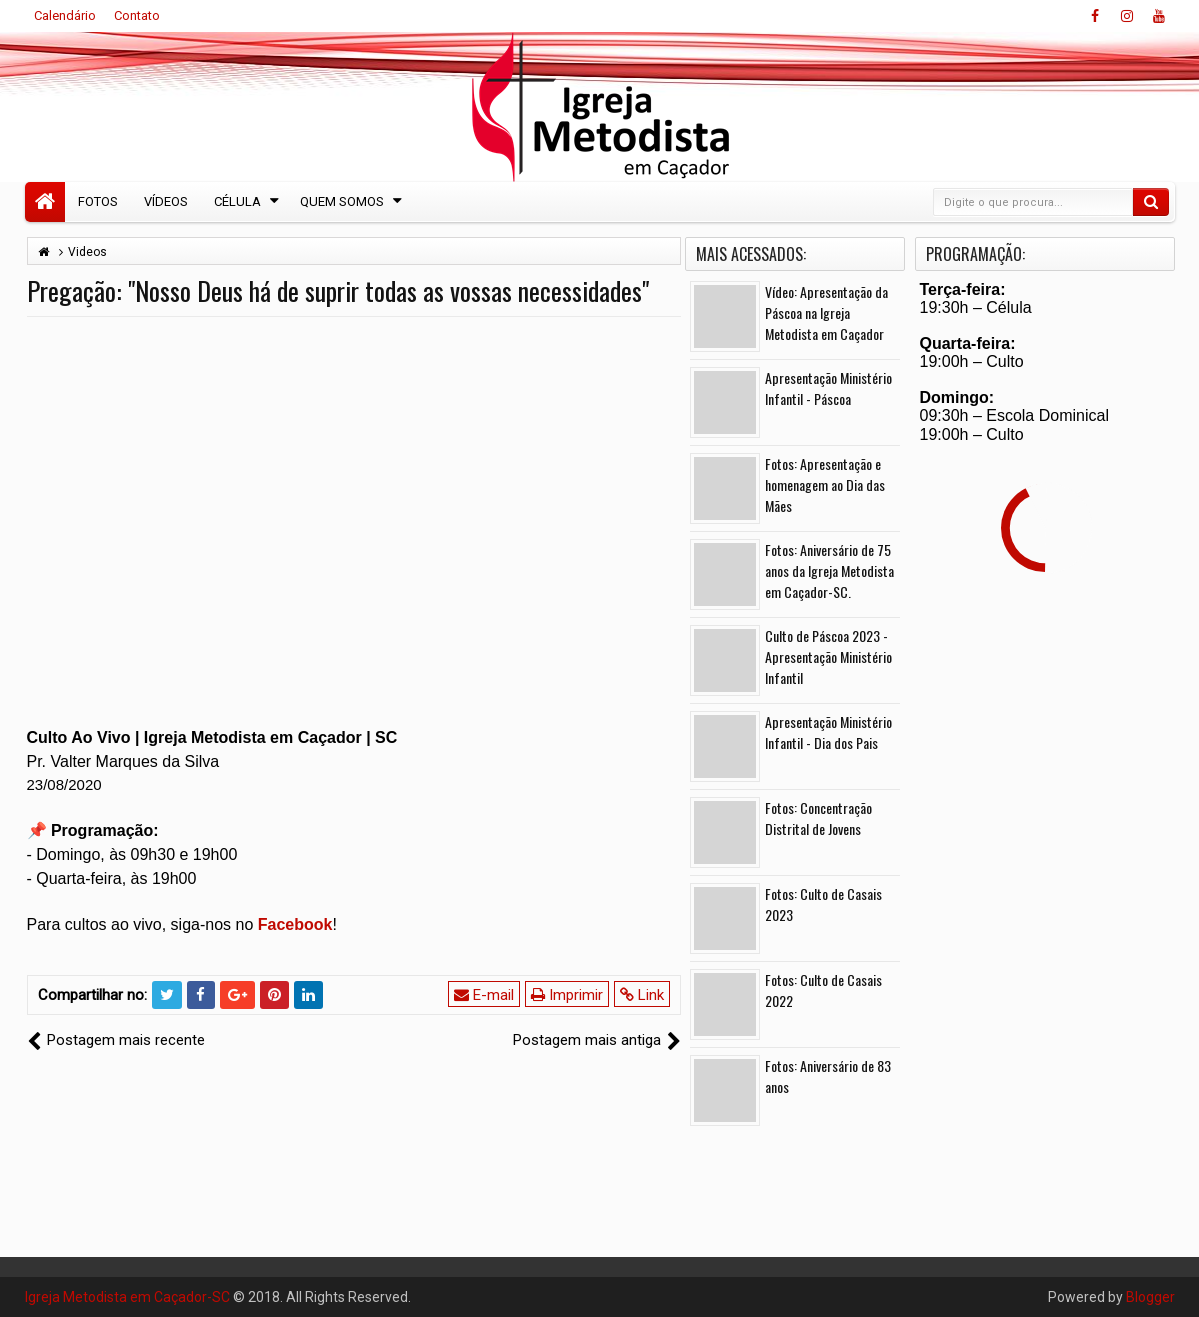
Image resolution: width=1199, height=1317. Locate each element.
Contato (137, 15)
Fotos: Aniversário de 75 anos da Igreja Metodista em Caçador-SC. (829, 570)
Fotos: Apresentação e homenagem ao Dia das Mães (825, 484)
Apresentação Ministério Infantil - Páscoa (828, 388)
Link (642, 995)
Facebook (295, 924)
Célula (237, 201)
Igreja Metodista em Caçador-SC (127, 1297)
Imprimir (567, 995)
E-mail (484, 995)
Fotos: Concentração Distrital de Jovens (818, 818)
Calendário (65, 15)
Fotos (98, 201)
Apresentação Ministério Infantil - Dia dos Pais (828, 732)
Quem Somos (342, 201)
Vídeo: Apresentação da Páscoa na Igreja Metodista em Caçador (826, 312)
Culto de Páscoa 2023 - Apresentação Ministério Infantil (828, 656)
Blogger (1150, 1297)
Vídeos (166, 201)
